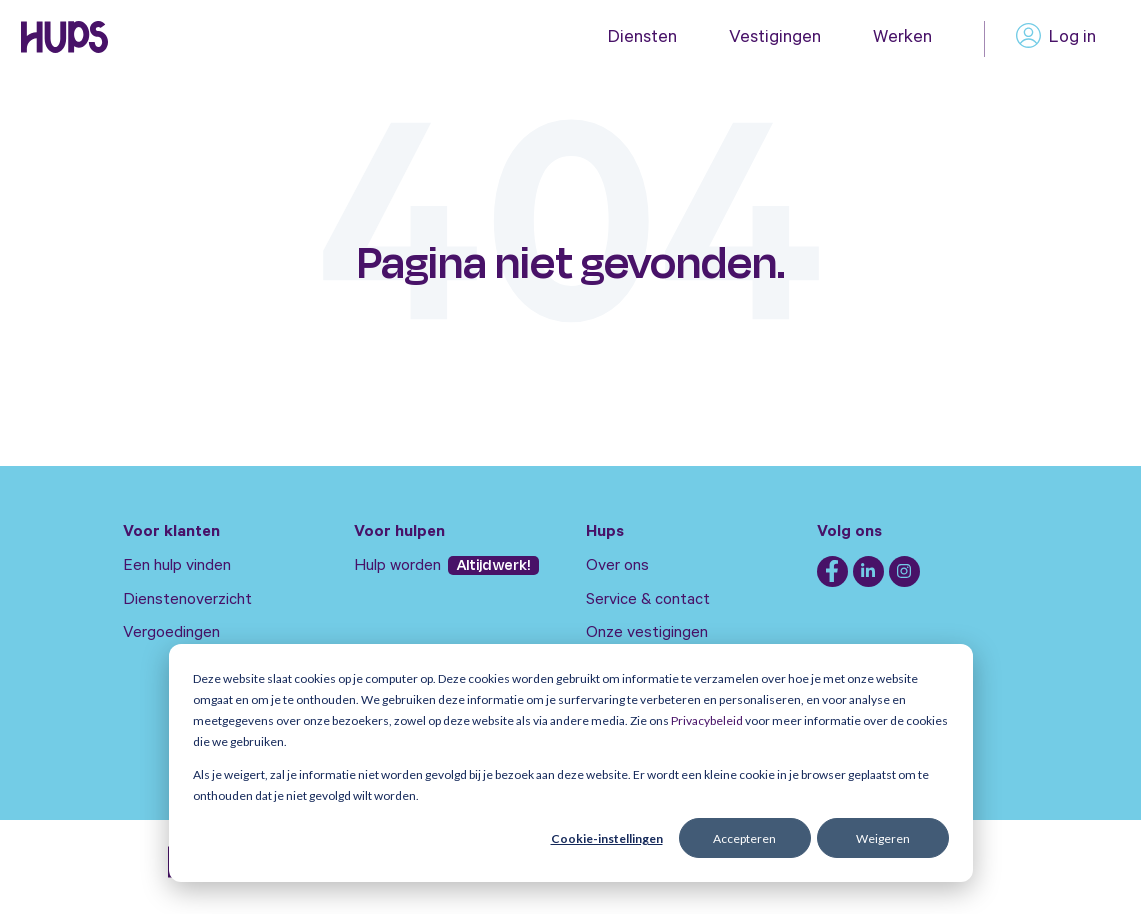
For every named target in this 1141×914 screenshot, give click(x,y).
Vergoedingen (171, 634)
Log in (1056, 40)
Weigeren (883, 838)
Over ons (617, 567)
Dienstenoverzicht (187, 601)
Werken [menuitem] (902, 39)
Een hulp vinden (177, 567)
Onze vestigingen (647, 634)
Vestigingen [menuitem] (775, 39)
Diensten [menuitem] (642, 39)
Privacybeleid (707, 720)
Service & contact (648, 601)
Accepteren (744, 838)
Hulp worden (399, 567)
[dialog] (571, 763)
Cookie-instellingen (607, 838)
